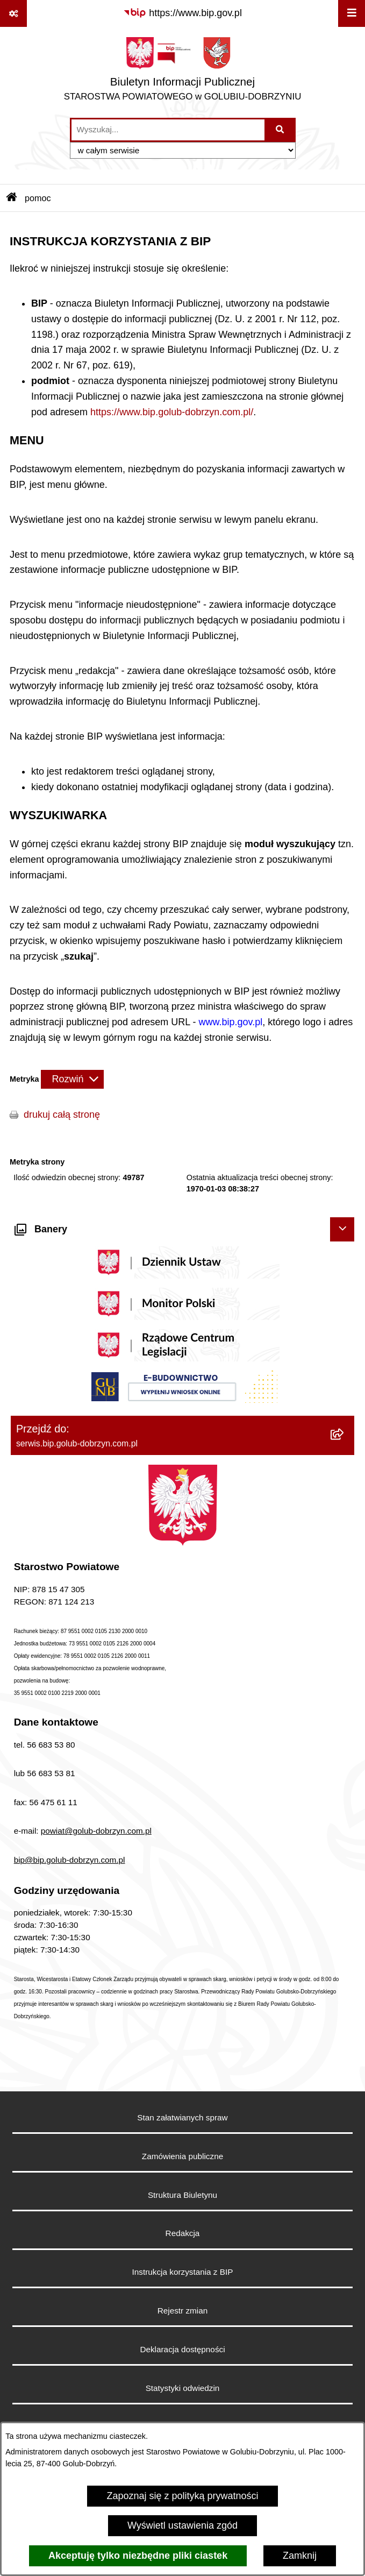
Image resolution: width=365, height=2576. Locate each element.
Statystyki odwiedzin (183, 2388)
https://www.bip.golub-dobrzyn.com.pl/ (171, 412)
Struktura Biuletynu (182, 2194)
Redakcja (183, 2233)
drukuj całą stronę (62, 1114)
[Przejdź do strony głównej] (183, 72)
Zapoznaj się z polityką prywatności (182, 2495)
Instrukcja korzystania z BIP (182, 2271)
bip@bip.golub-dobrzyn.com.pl (69, 1859)
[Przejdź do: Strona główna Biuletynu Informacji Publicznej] (12, 198)
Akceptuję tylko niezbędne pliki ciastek (137, 2555)
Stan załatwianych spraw (182, 2117)
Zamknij (300, 2555)
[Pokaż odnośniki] (13, 13)
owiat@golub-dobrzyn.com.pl (98, 1830)
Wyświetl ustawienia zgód (182, 2525)
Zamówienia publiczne (182, 2156)
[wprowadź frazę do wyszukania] (168, 130)
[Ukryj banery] (342, 1229)
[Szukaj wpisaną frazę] (281, 130)
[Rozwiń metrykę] (72, 1079)
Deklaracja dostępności (182, 2349)
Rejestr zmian (183, 2310)
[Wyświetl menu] (351, 13)
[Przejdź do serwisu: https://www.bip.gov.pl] (182, 13)
